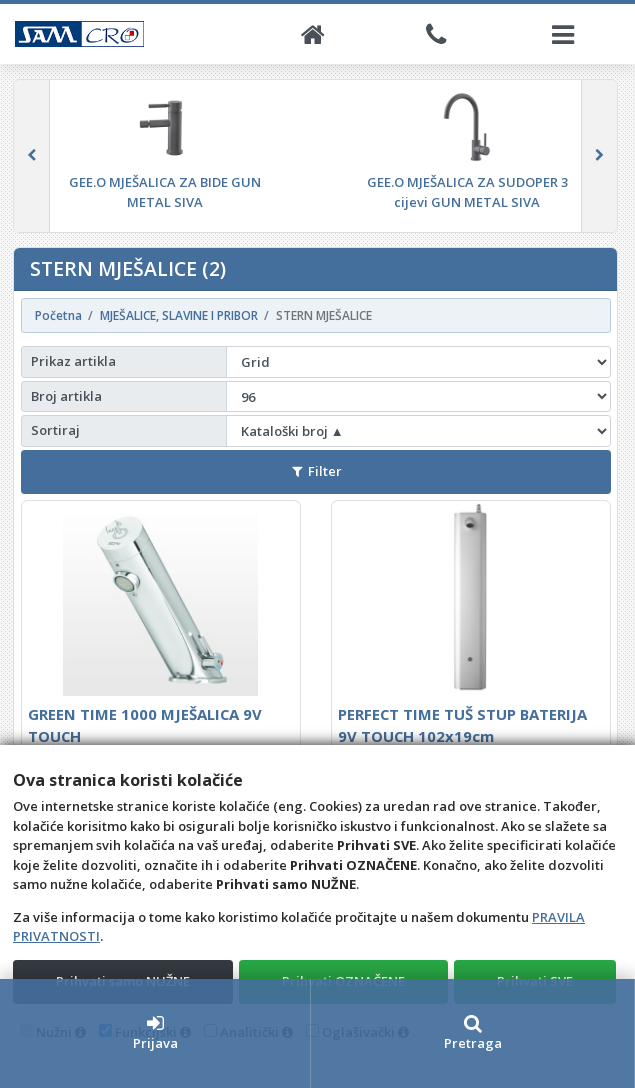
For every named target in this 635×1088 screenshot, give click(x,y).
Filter (317, 471)
